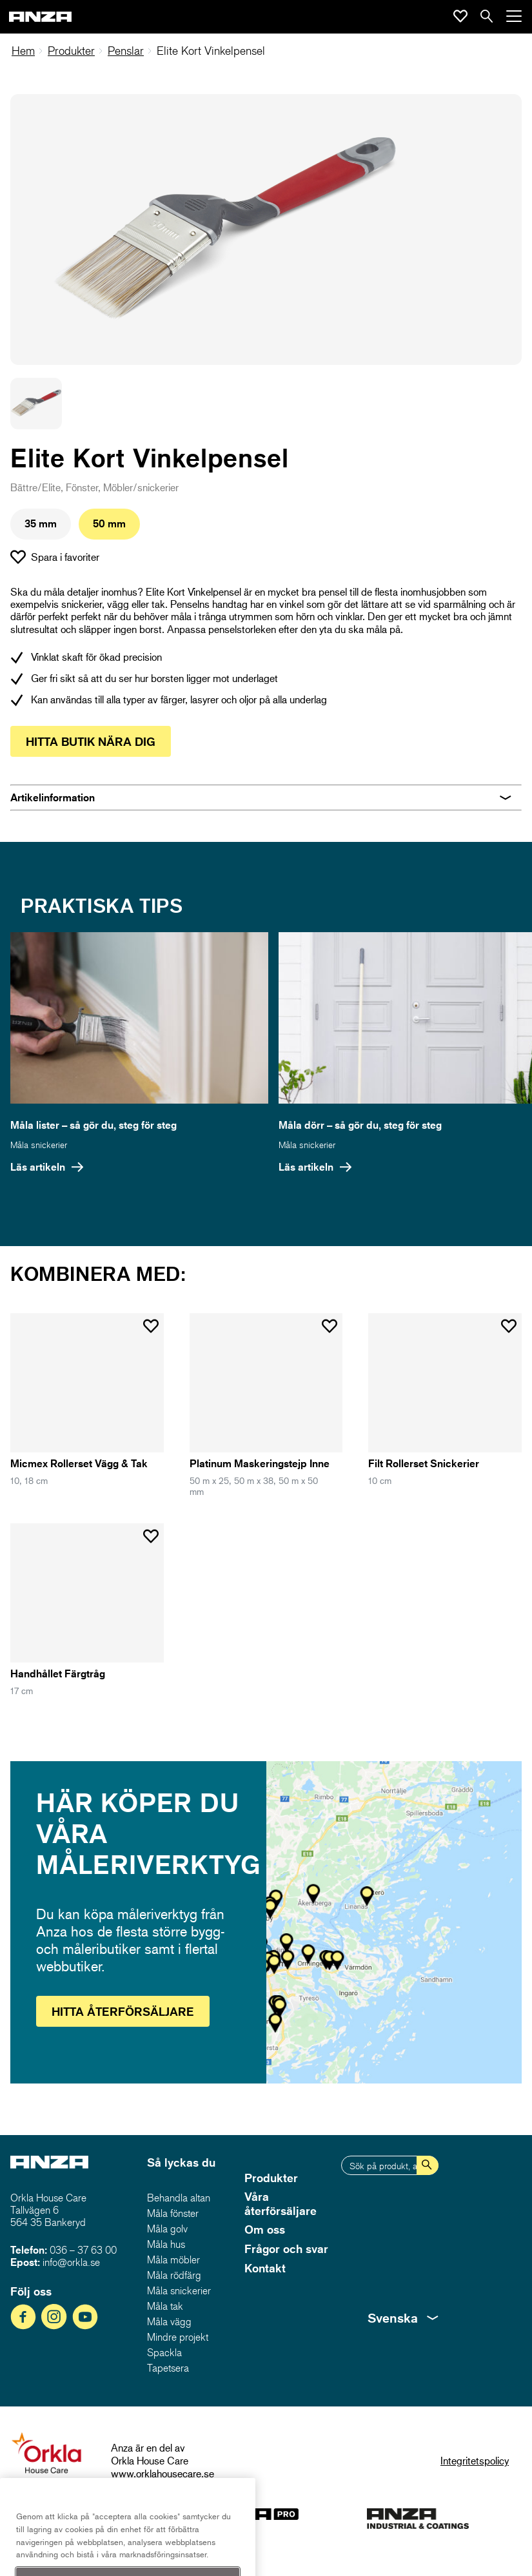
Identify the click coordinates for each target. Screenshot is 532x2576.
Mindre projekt (177, 2336)
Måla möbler (173, 2259)
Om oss (264, 2229)
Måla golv (167, 2228)
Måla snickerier (38, 1144)
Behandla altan (178, 2197)
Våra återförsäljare (280, 2203)
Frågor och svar (286, 2248)
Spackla (164, 2352)
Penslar (126, 50)
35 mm (41, 523)
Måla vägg (169, 2321)
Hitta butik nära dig (90, 741)
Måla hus (166, 2244)
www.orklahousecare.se (162, 2473)
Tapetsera (168, 2367)
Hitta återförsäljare (123, 2011)
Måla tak (165, 2305)
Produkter (71, 50)
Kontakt (265, 2268)
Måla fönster (173, 2213)
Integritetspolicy (474, 2460)
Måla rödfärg (174, 2275)
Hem (23, 50)
